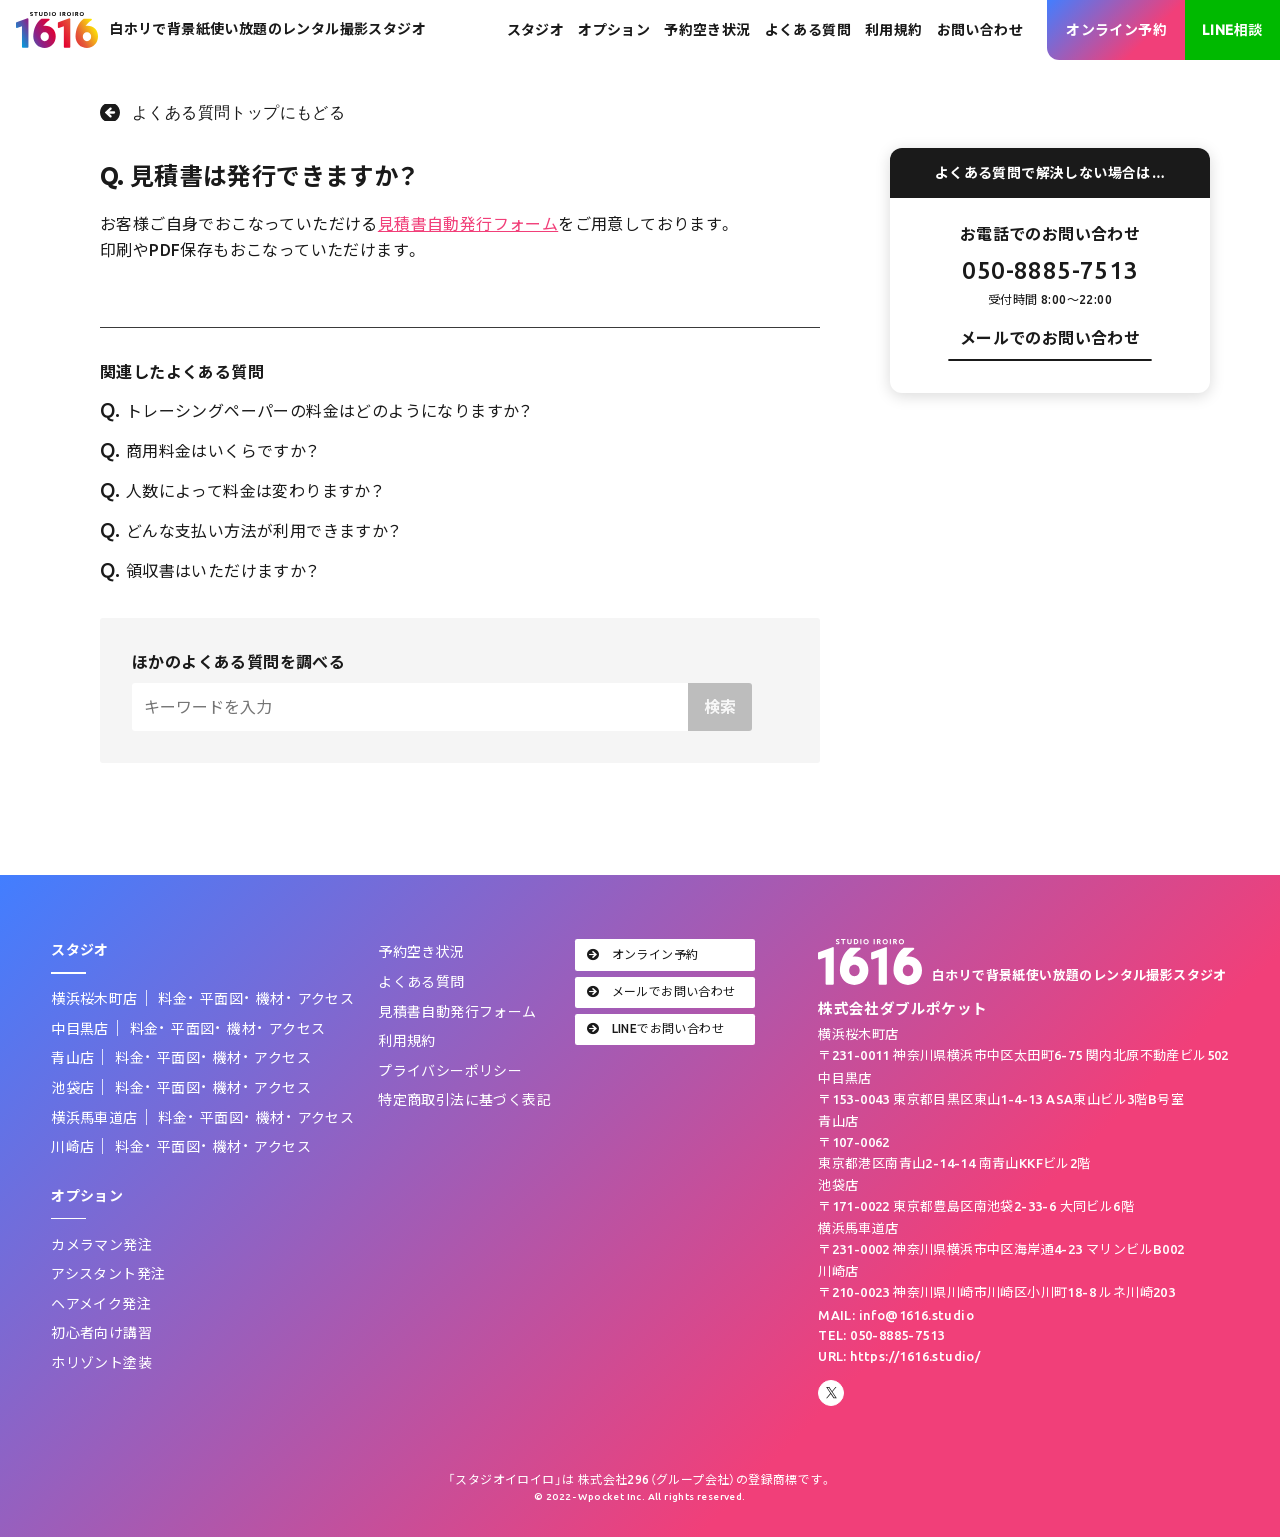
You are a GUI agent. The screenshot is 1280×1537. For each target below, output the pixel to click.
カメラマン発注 (101, 1245)
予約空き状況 (707, 30)
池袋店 (72, 1088)
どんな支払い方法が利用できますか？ (251, 531)
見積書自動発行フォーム (468, 224)
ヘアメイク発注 (101, 1304)
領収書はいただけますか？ (210, 571)
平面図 (221, 999)
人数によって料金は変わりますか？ (242, 491)
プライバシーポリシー (450, 1071)
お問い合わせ (980, 30)
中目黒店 (80, 1029)
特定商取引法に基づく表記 (464, 1100)
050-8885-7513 (1049, 270)
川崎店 (72, 1147)
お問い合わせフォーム (1050, 392)
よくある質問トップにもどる (238, 112)
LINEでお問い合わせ (655, 1028)
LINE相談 (1232, 30)
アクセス (326, 999)
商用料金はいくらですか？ (210, 451)
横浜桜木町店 (94, 999)
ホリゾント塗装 (101, 1363)
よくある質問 (808, 30)
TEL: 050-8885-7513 (881, 1335)
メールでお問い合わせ (661, 991)
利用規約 (894, 30)
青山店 (72, 1058)
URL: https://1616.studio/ (899, 1356)
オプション (614, 30)
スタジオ (536, 30)
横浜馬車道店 (94, 1118)
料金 (172, 999)
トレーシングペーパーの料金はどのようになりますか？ (316, 411)
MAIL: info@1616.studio (896, 1315)
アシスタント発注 (108, 1274)
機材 (270, 999)
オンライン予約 (1116, 30)
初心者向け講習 (101, 1333)
